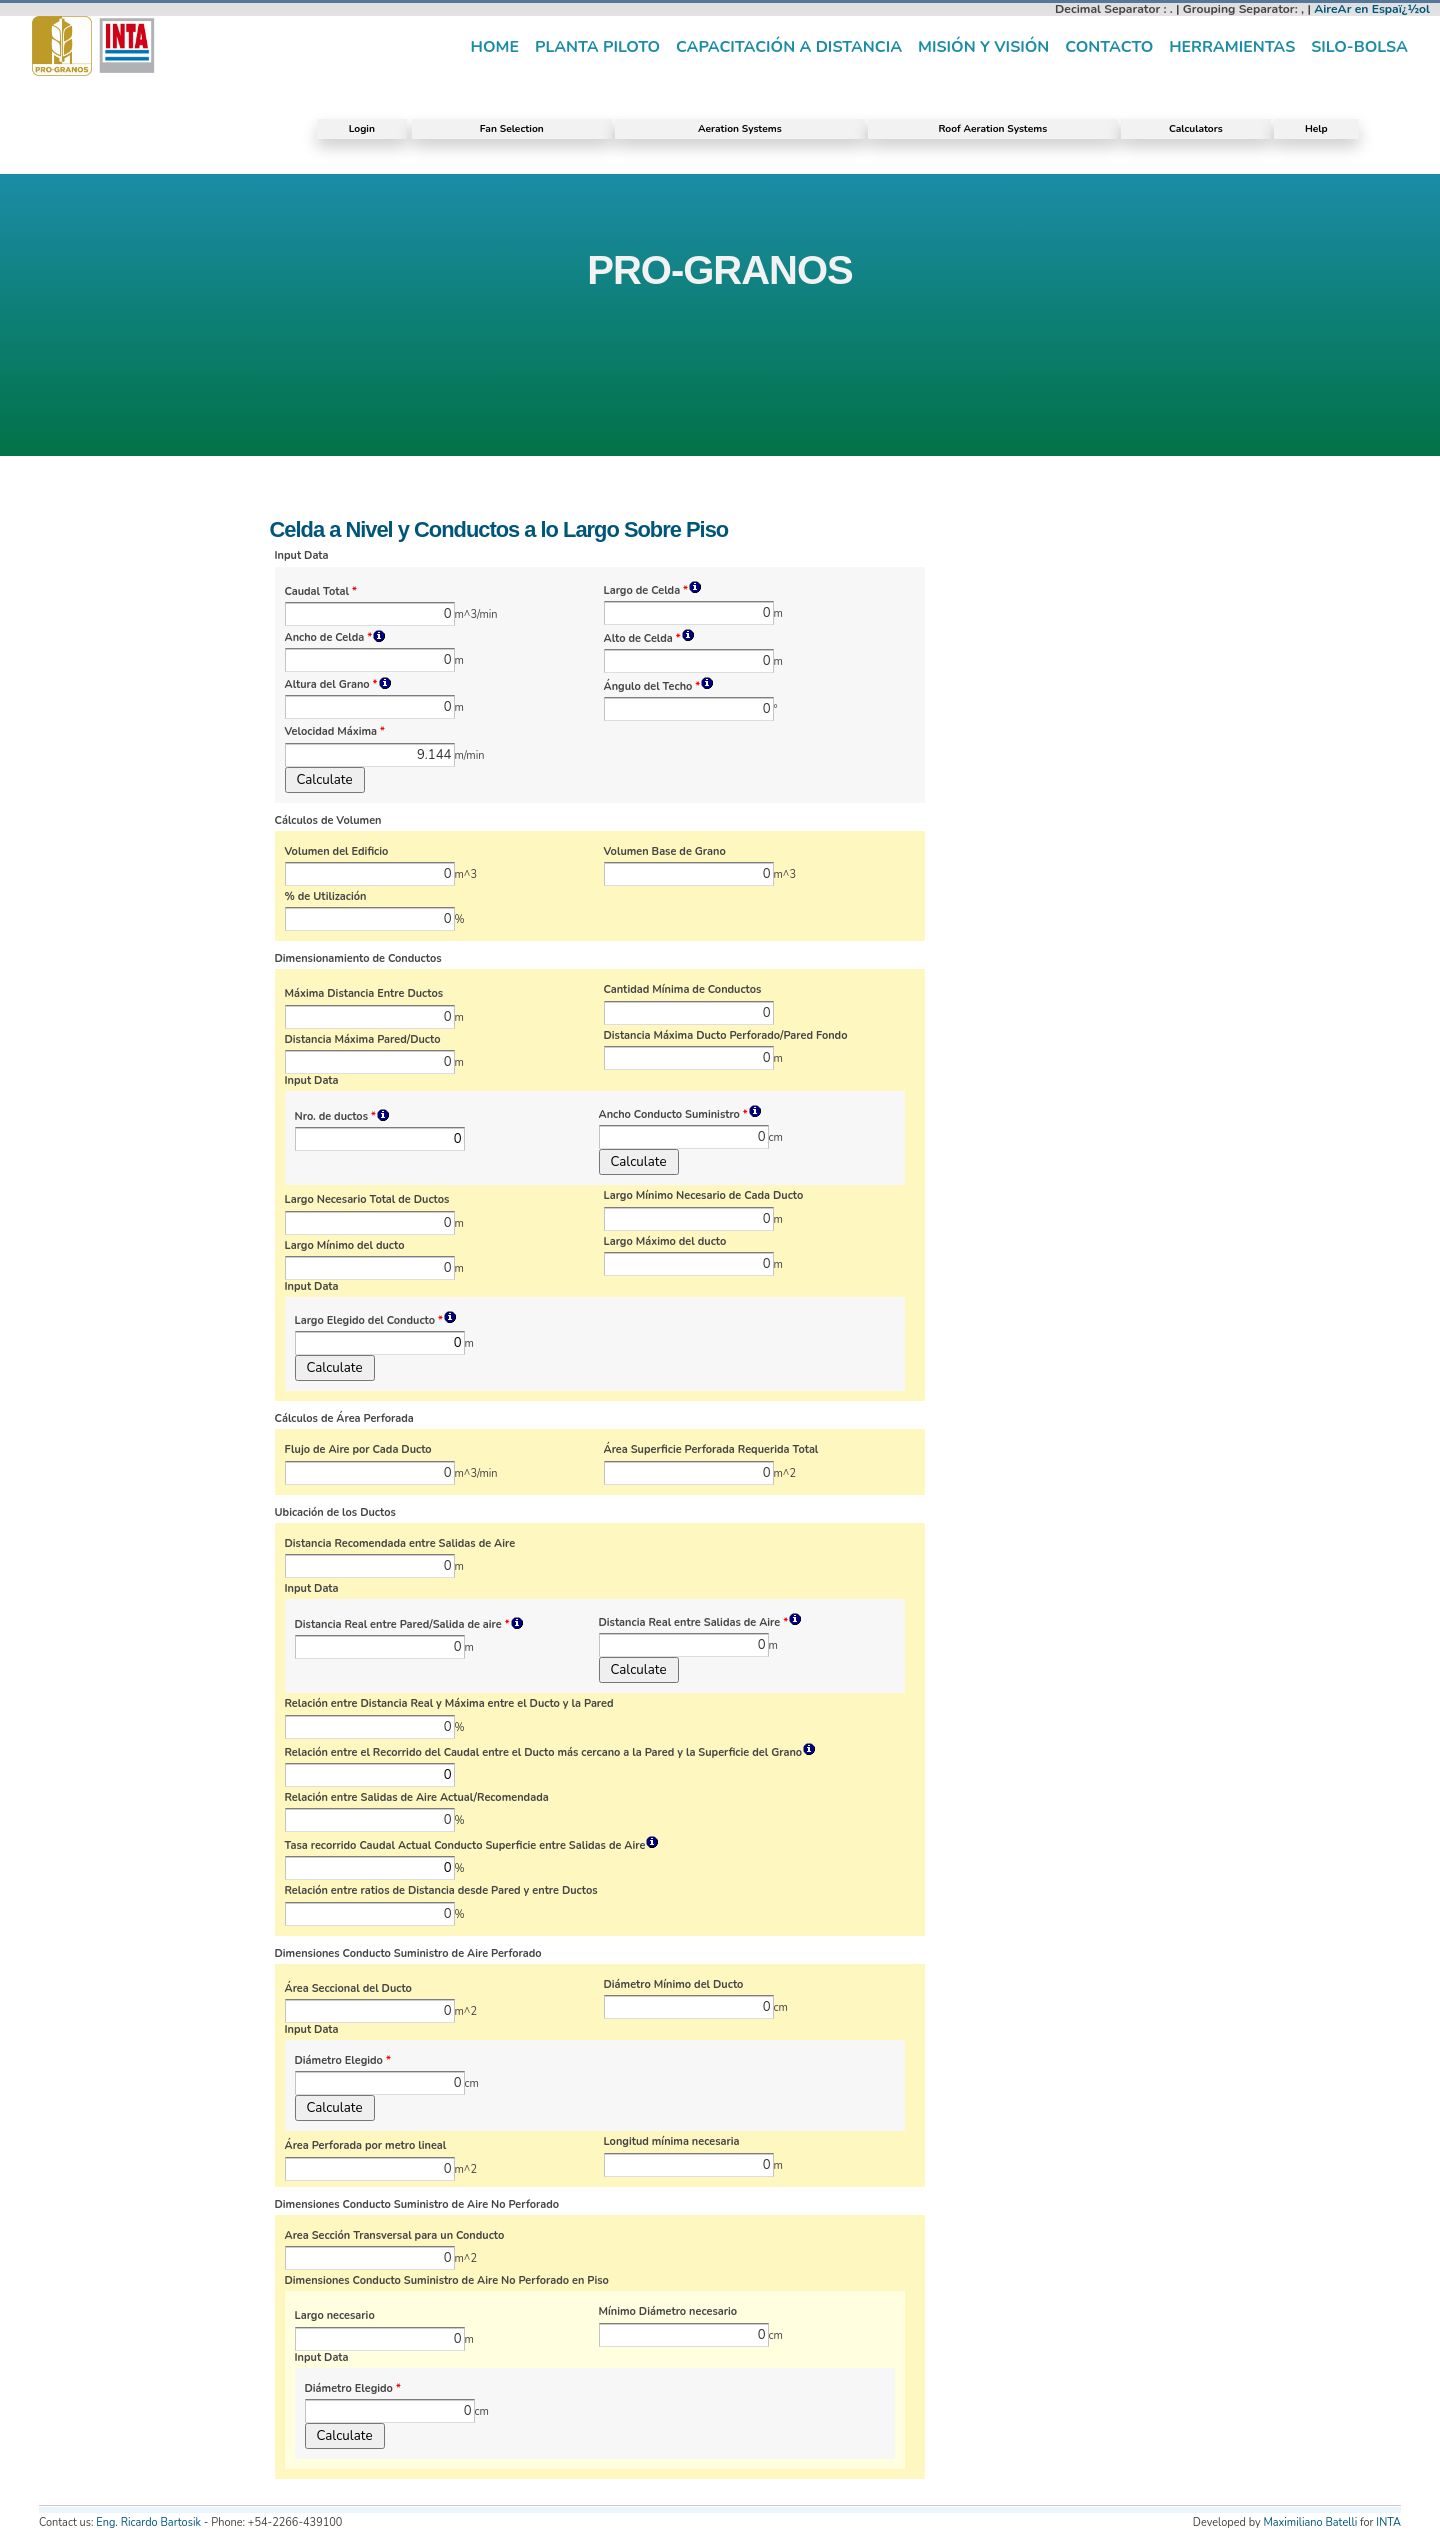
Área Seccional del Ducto (348, 1989)
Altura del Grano (338, 684)
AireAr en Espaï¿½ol (1372, 9)
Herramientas (1232, 47)
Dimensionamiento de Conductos (358, 959)
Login (362, 129)
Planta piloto (597, 47)
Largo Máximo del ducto (665, 1242)
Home (495, 47)
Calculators (1196, 129)
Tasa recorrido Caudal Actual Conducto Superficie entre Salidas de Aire (472, 1845)
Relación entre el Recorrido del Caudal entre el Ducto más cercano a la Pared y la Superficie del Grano (551, 1752)
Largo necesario (335, 2316)
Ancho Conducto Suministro (680, 1114)
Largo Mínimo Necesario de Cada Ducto (704, 1196)
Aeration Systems (740, 129)
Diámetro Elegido (343, 2061)
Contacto (1109, 47)
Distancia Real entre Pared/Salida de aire (409, 1624)
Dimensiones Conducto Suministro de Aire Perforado (408, 1954)
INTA (1388, 2522)
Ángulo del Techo (659, 686)
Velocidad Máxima (335, 732)
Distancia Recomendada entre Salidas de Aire (400, 1544)
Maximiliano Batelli (1310, 2522)
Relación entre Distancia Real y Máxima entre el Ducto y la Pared (449, 1704)
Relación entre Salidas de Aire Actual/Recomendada (417, 1798)
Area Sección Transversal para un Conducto (395, 2236)
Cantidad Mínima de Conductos (683, 990)
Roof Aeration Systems (992, 129)
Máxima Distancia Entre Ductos (364, 994)
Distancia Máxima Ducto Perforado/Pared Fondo (726, 1036)
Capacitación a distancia (789, 47)
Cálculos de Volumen (328, 821)
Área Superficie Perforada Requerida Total (711, 1450)
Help (1316, 129)
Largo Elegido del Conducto (376, 1320)
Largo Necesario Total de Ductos (367, 1200)
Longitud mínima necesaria (672, 2142)
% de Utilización (326, 897)
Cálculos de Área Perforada (344, 1419)
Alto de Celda (649, 638)
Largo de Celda (653, 590)
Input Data (302, 556)
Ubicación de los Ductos (335, 1513)
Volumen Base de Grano (665, 852)
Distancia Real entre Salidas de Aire (701, 1622)
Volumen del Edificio (337, 852)
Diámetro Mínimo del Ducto (674, 1985)
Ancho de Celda (336, 637)
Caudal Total (321, 592)
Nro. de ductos (342, 1116)
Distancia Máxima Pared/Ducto (363, 1040)
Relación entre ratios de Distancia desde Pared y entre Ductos (441, 1891)
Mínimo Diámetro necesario (668, 2312)
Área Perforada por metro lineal (366, 2146)
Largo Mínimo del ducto (345, 1246)
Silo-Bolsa (1359, 47)
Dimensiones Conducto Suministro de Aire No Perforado (417, 2205)
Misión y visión (983, 47)
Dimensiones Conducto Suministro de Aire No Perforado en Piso (447, 2281)
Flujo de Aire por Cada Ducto (358, 1450)
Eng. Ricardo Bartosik (148, 2522)
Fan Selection (512, 129)
